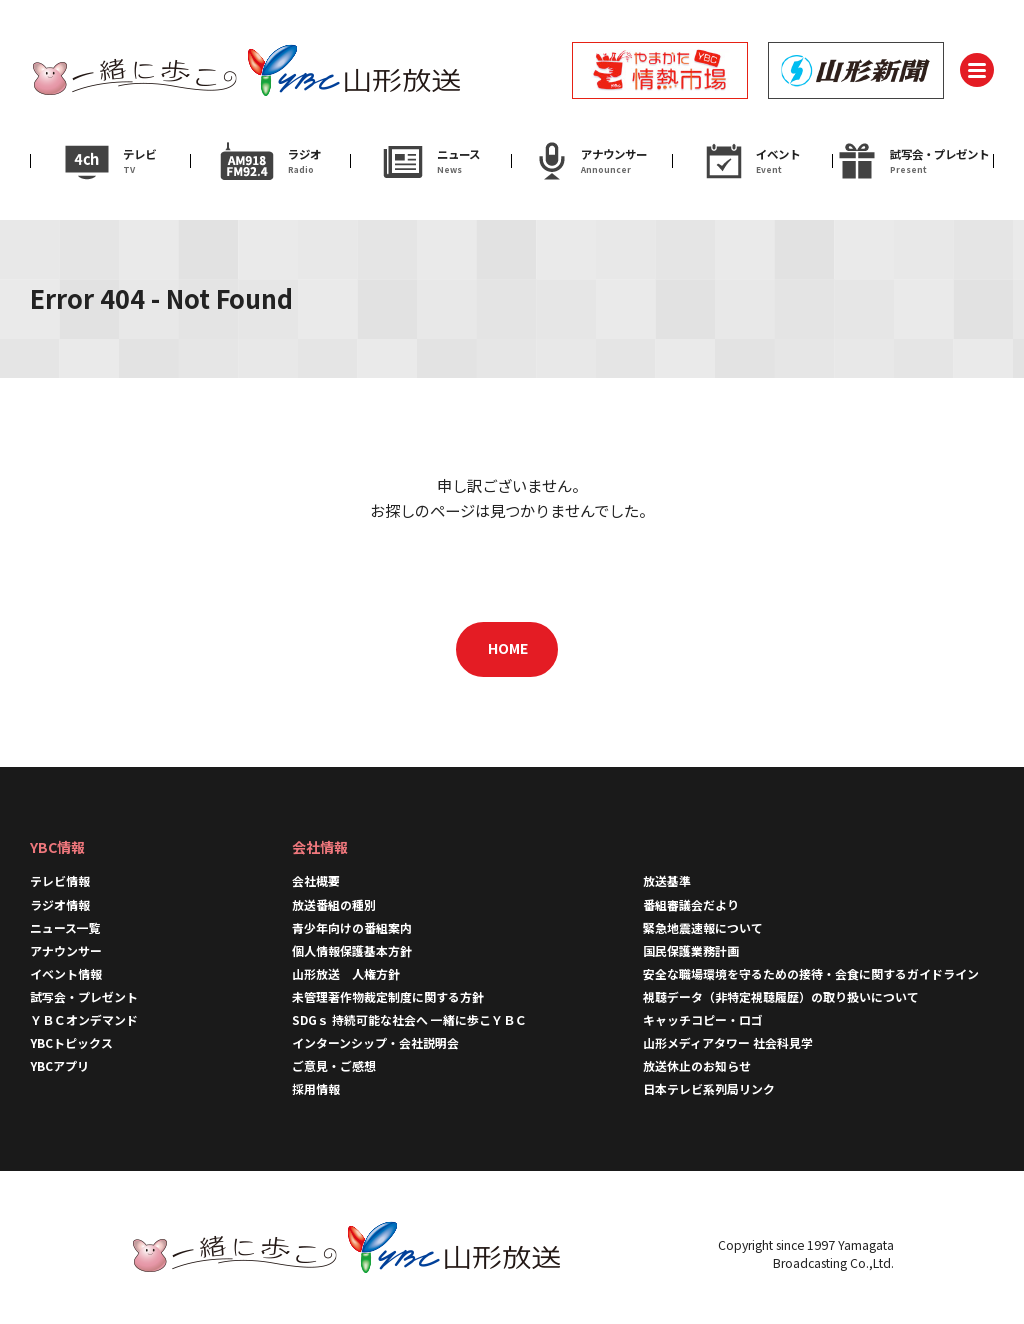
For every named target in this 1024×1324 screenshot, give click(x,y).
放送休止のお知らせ (697, 1065)
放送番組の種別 (334, 904)
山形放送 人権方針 (346, 973)
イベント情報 (66, 973)
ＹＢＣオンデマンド (84, 1019)
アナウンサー (66, 950)
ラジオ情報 (60, 904)
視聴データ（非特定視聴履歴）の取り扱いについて (781, 996)
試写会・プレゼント (84, 996)
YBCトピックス (71, 1042)
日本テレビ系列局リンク (709, 1088)
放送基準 (667, 880)
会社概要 (316, 880)
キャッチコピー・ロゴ (703, 1019)
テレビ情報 (60, 880)
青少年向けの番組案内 (352, 927)
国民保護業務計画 (691, 950)
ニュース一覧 (65, 927)
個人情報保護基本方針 (352, 950)
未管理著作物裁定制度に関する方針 (388, 996)
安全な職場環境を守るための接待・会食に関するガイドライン (811, 973)
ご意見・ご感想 (334, 1065)
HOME (508, 648)
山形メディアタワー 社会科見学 (728, 1042)
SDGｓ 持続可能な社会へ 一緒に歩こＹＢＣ (409, 1019)
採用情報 (316, 1088)
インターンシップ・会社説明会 (375, 1042)
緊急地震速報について (703, 927)
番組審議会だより (691, 904)
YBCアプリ (59, 1065)
